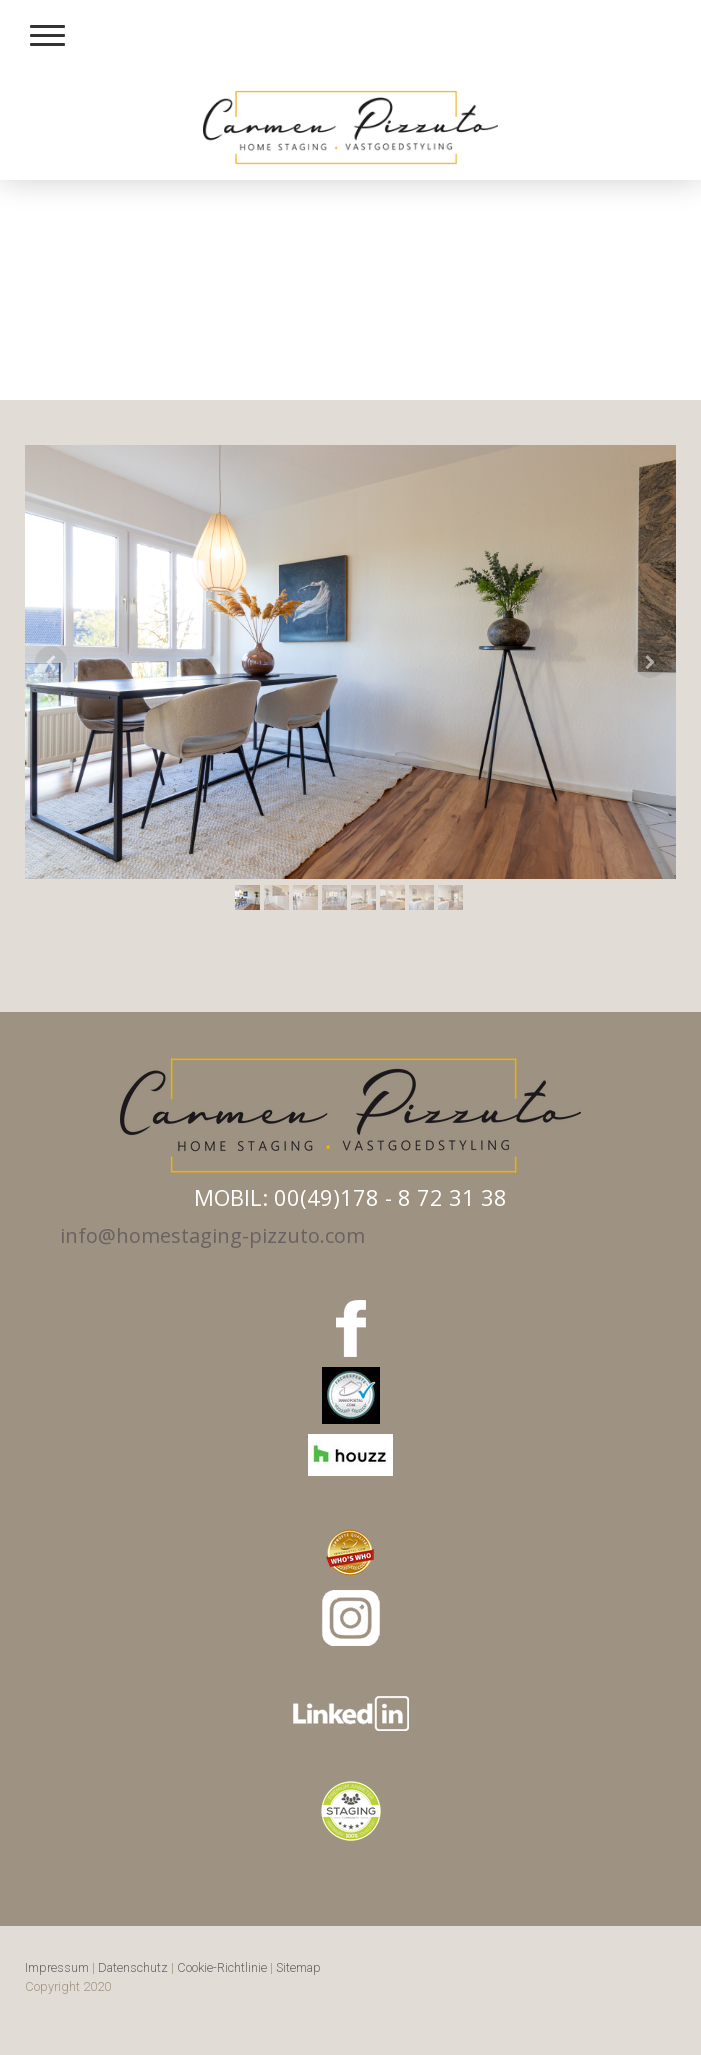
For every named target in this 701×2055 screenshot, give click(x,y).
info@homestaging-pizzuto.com (212, 1235)
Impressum (57, 1967)
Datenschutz (133, 1967)
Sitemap (298, 1967)
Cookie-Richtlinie (222, 1967)
